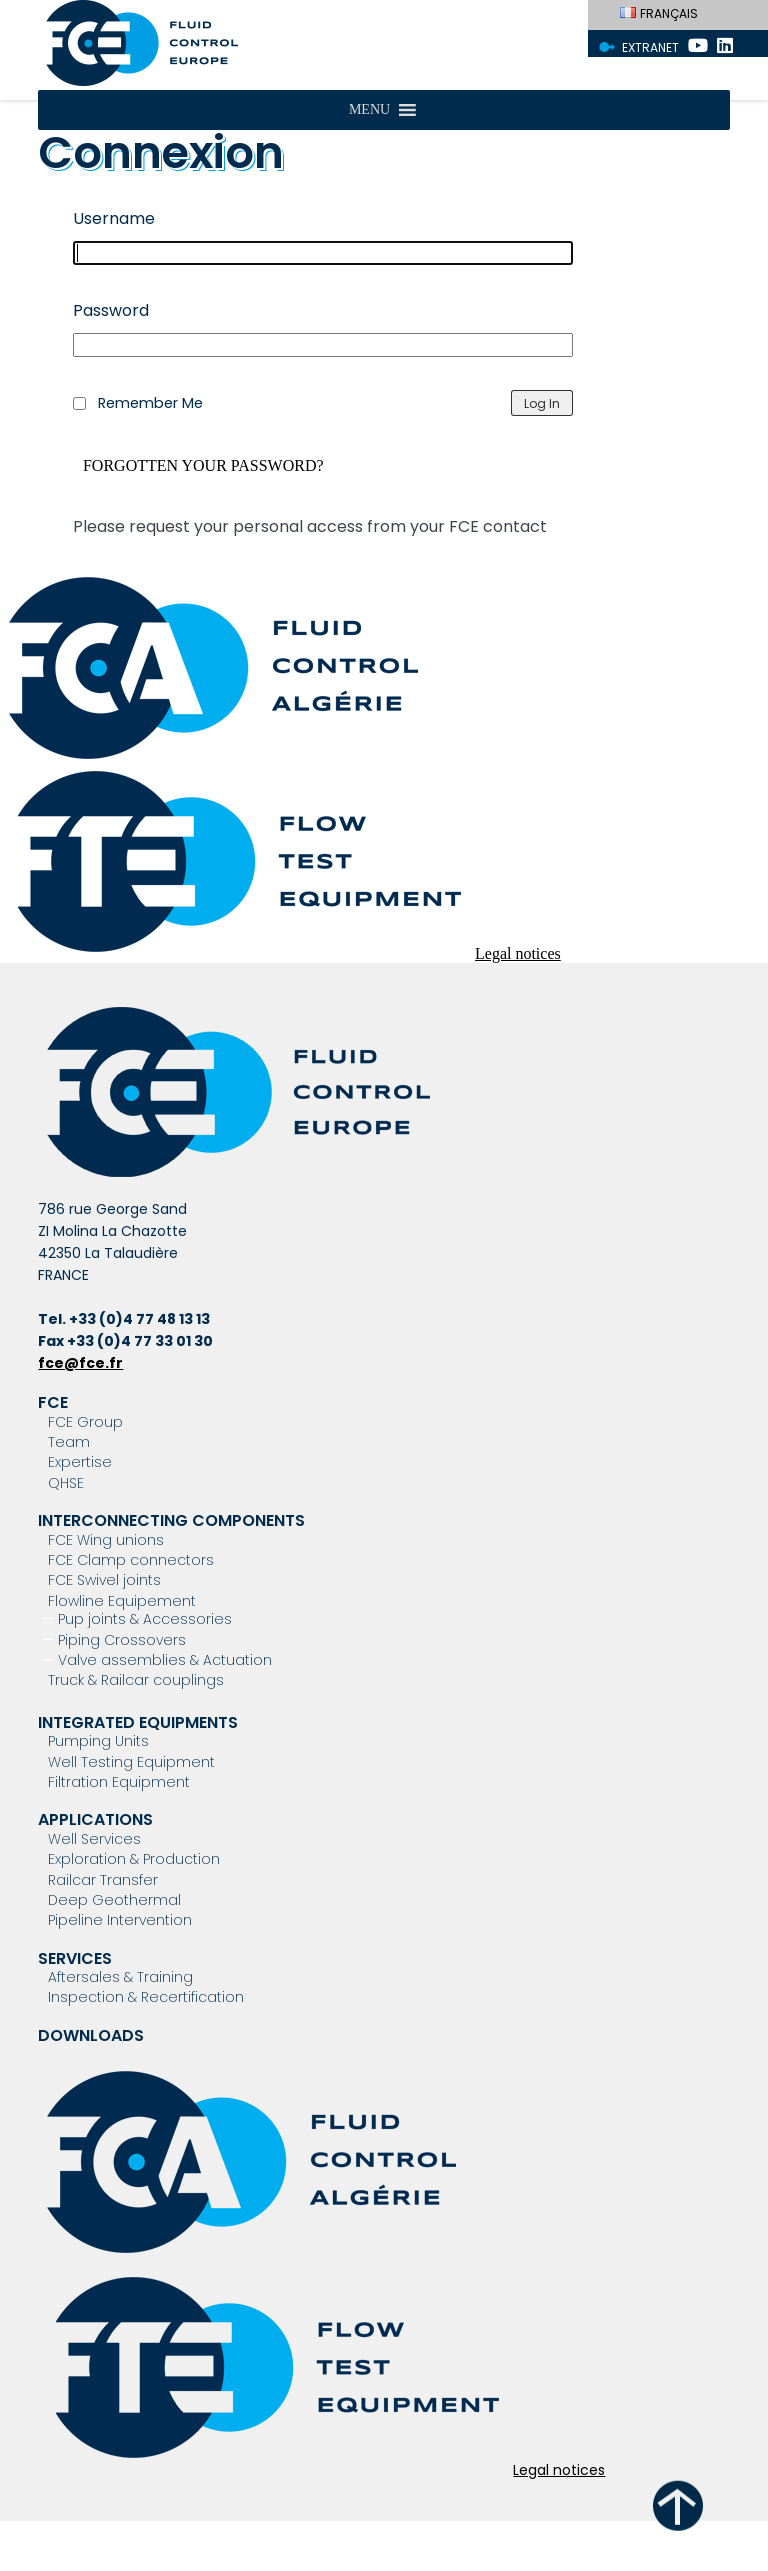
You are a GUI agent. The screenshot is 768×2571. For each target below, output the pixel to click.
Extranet (650, 47)
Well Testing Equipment (131, 1762)
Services (75, 1958)
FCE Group (85, 1422)
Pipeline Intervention (120, 1920)
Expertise (80, 1462)
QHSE (66, 1483)
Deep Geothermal (114, 1900)
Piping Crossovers (122, 1640)
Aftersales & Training (120, 1977)
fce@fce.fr (80, 1363)
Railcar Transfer (103, 1880)
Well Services (94, 1839)
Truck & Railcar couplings (136, 1680)
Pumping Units (98, 1741)
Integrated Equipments (138, 1722)
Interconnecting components (171, 1520)
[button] (369, 110)
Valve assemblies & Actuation (165, 1660)
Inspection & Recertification (146, 1997)
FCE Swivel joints (104, 1580)
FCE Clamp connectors (131, 1560)
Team (69, 1442)
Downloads (91, 2035)
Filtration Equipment (119, 1782)
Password (111, 310)
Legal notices (518, 953)
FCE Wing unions (106, 1540)
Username (114, 218)
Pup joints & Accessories (145, 1619)
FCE (53, 1402)
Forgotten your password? (203, 466)
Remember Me (150, 403)
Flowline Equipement (122, 1601)
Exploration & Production (134, 1859)
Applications (95, 1819)
